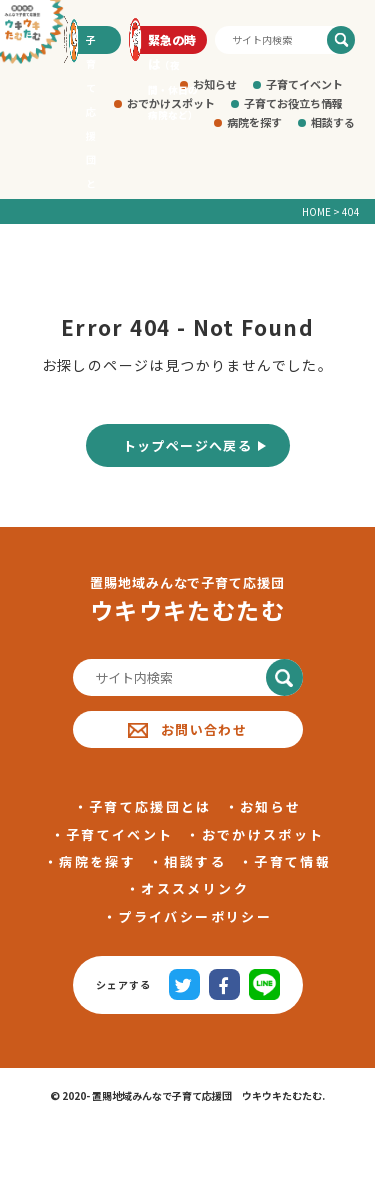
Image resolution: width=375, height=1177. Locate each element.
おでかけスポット (263, 834)
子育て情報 (292, 861)
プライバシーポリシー (194, 916)
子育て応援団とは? (93, 43)
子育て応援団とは (150, 806)
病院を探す (254, 122)
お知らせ (215, 84)
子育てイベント (304, 84)
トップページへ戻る (188, 445)
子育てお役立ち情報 (293, 103)
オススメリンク (194, 888)
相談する (333, 122)
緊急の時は (173, 42)
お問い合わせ (187, 729)
